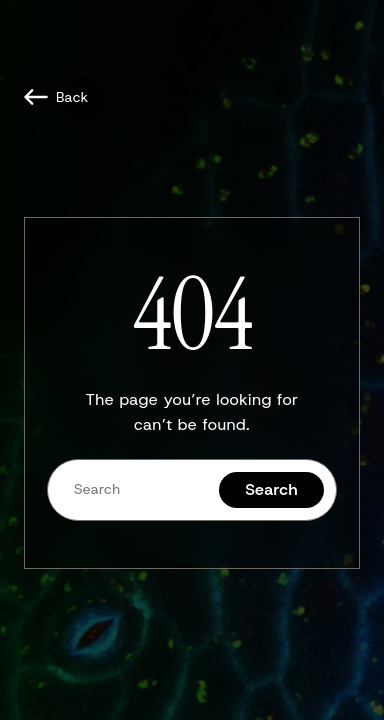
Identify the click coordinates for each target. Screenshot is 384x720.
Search (271, 489)
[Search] (133, 489)
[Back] (56, 97)
